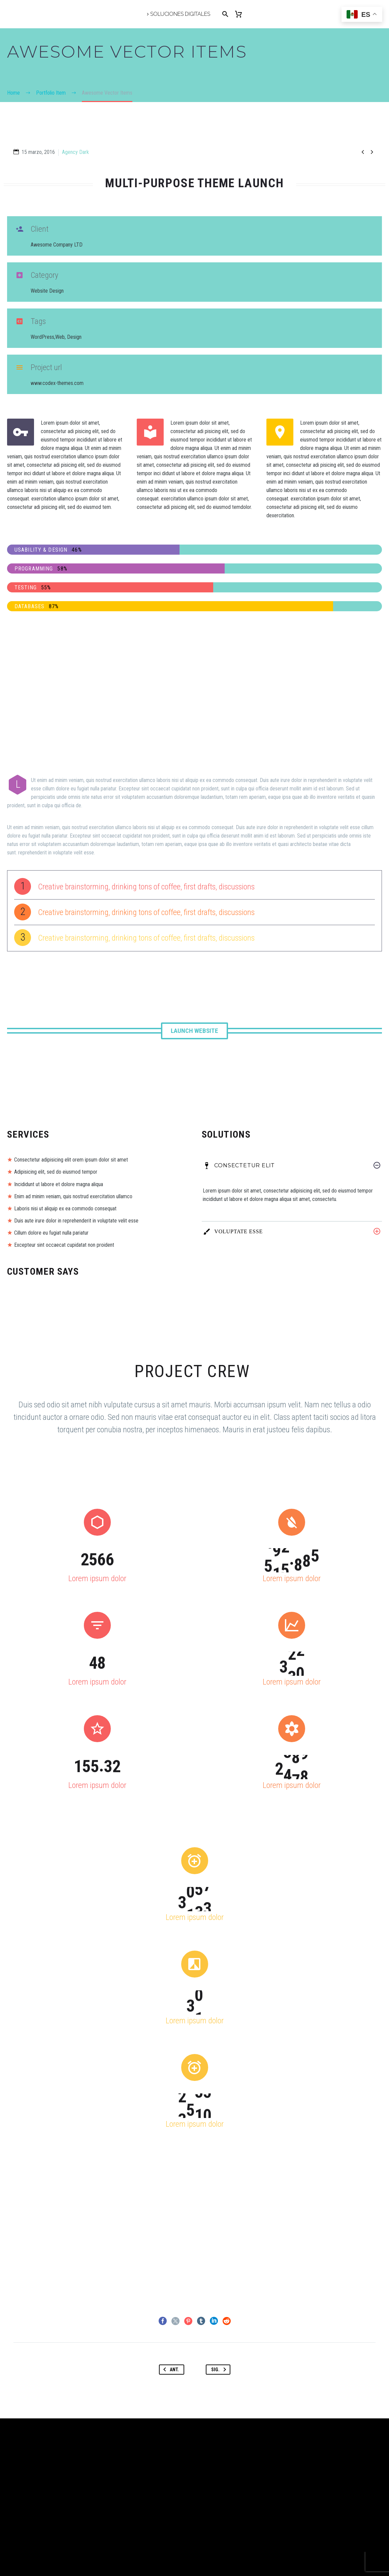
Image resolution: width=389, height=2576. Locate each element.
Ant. (170, 2369)
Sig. (220, 2369)
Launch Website (194, 1031)
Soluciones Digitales (180, 14)
